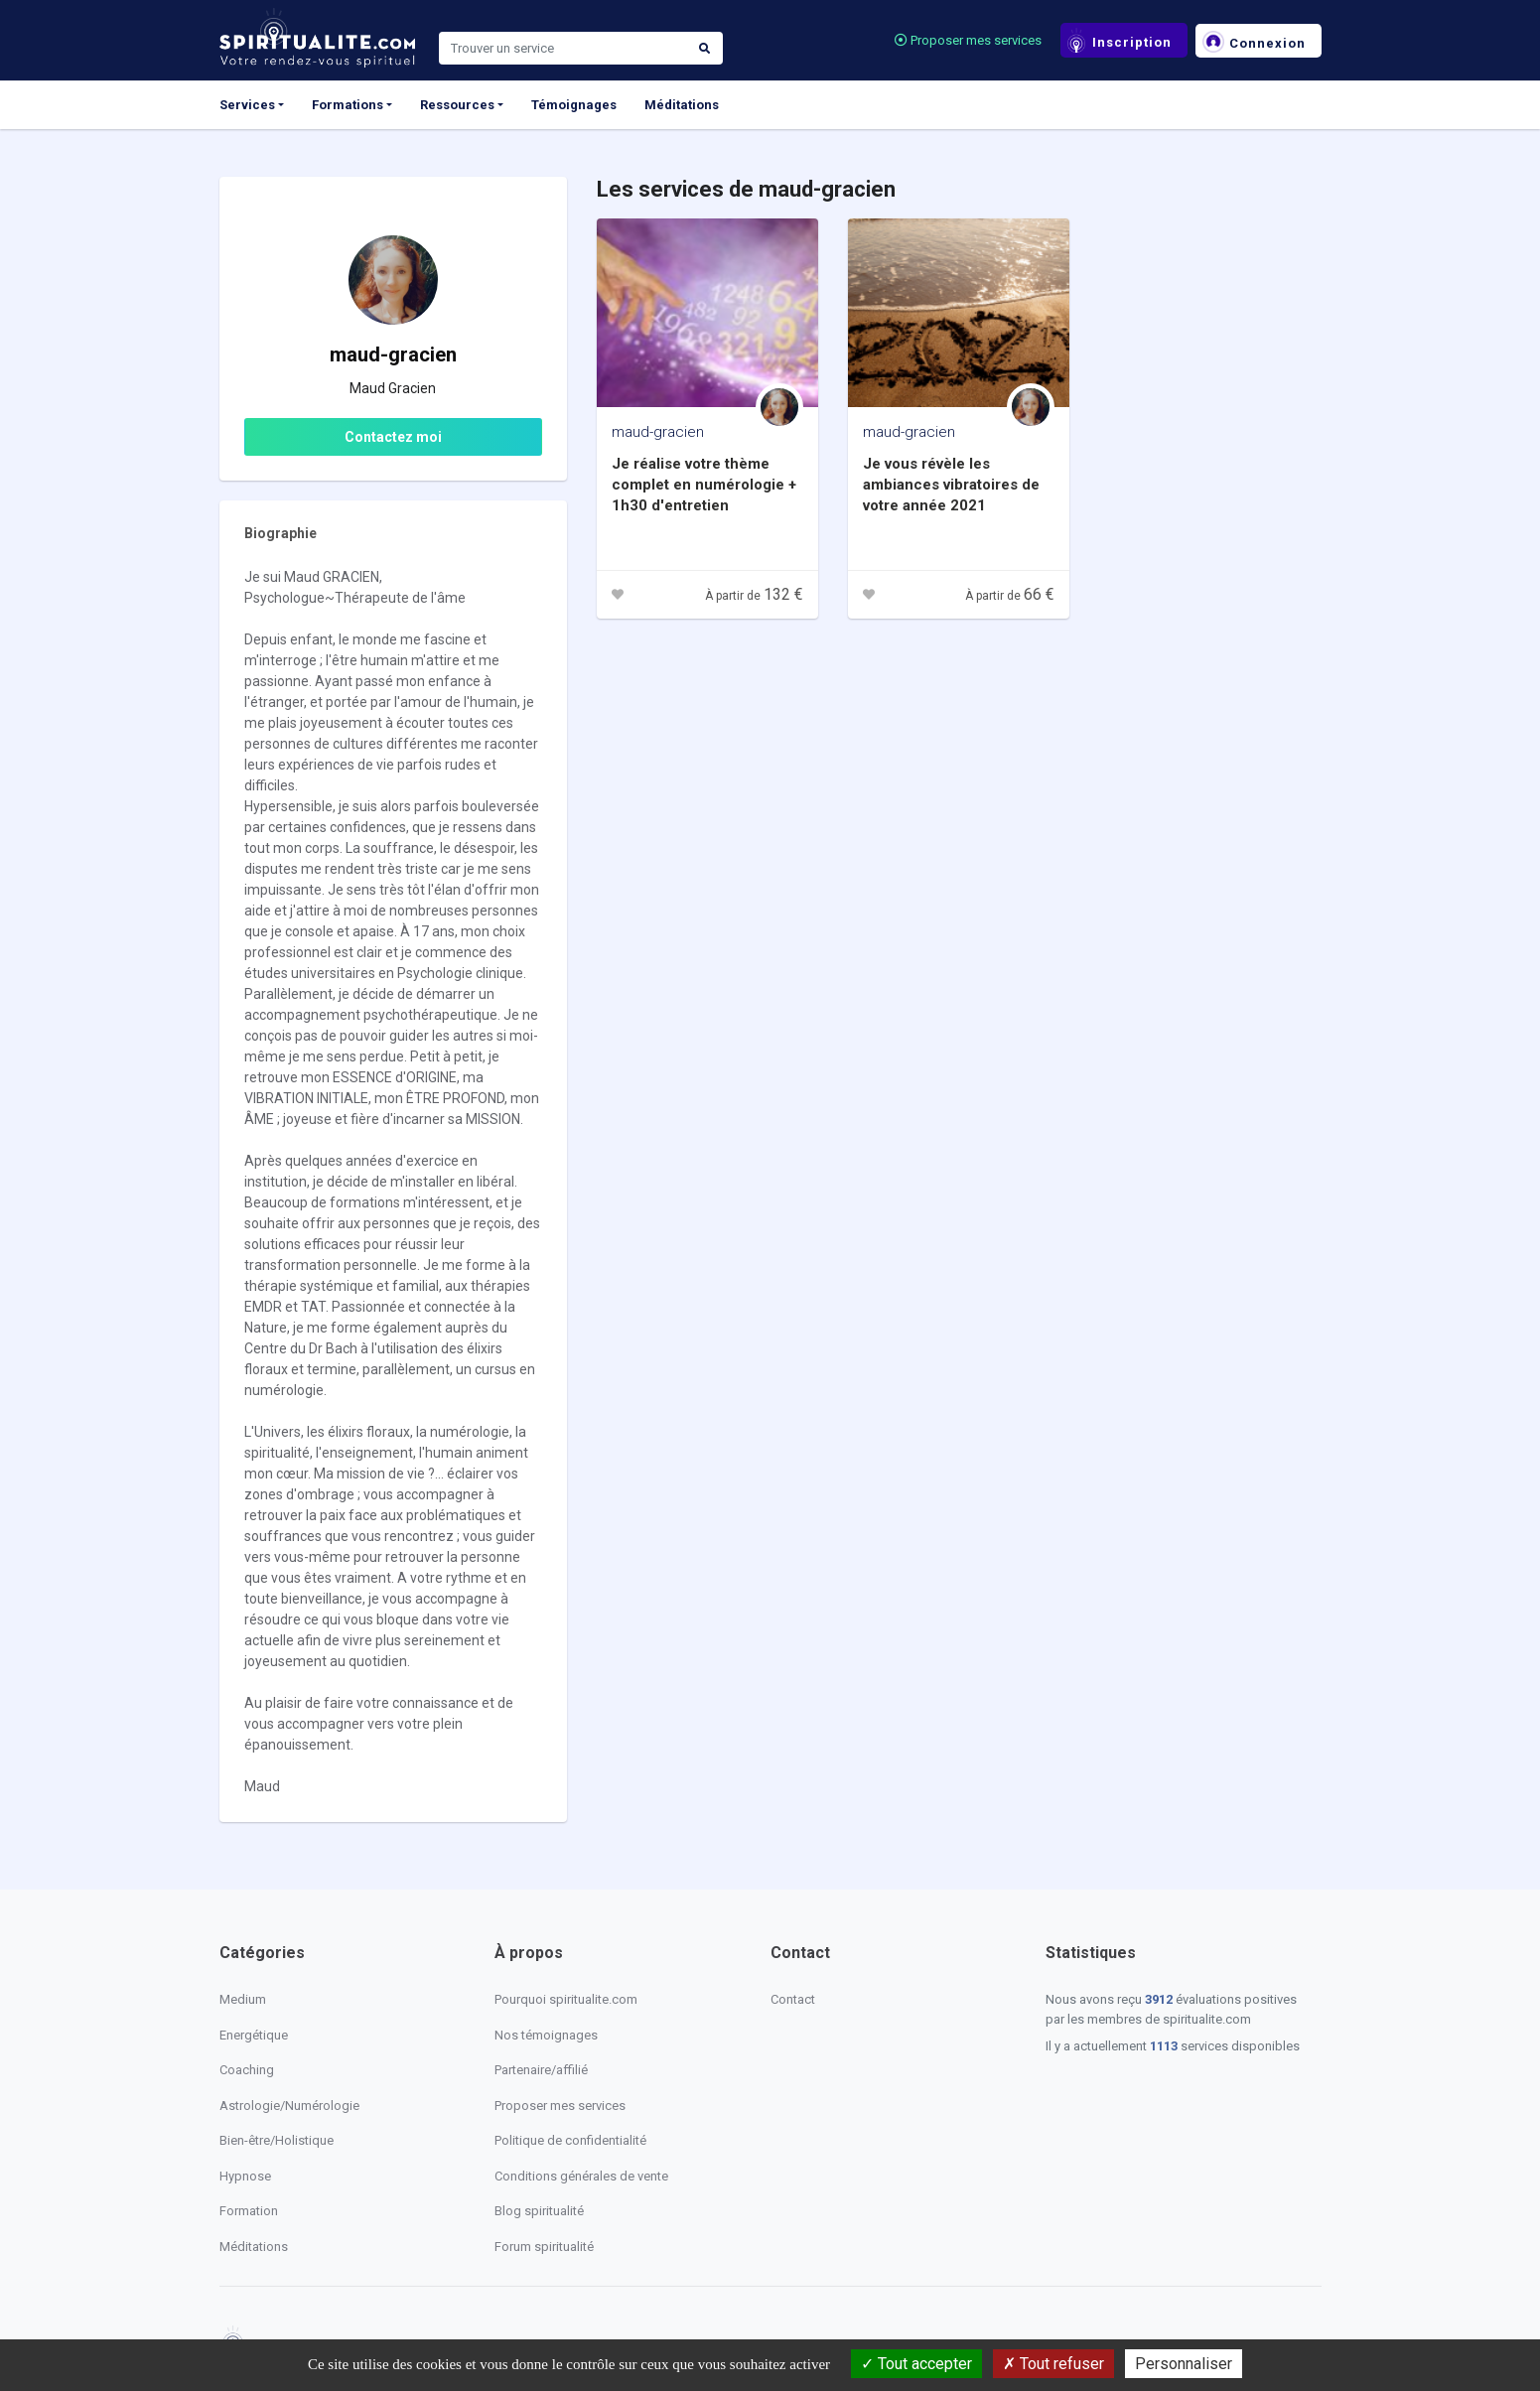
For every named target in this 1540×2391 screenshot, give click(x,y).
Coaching (246, 2069)
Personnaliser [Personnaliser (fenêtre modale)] (1183, 2363)
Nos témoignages (546, 2035)
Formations (347, 104)
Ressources (457, 104)
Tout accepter (916, 2363)
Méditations (681, 104)
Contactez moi (393, 437)
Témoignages (574, 104)
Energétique (253, 2035)
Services (247, 104)
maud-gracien (658, 432)
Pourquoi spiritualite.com (565, 1999)
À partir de (754, 596)
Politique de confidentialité (570, 2140)
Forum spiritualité (544, 2246)
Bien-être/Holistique (276, 2140)
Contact (792, 1999)
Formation (248, 2210)
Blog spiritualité (539, 2210)
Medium (242, 1999)
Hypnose (245, 2176)
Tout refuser (1053, 2363)
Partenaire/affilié (541, 2069)
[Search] (563, 49)
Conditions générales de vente (581, 2176)
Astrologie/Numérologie (289, 2105)
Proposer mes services (968, 40)
